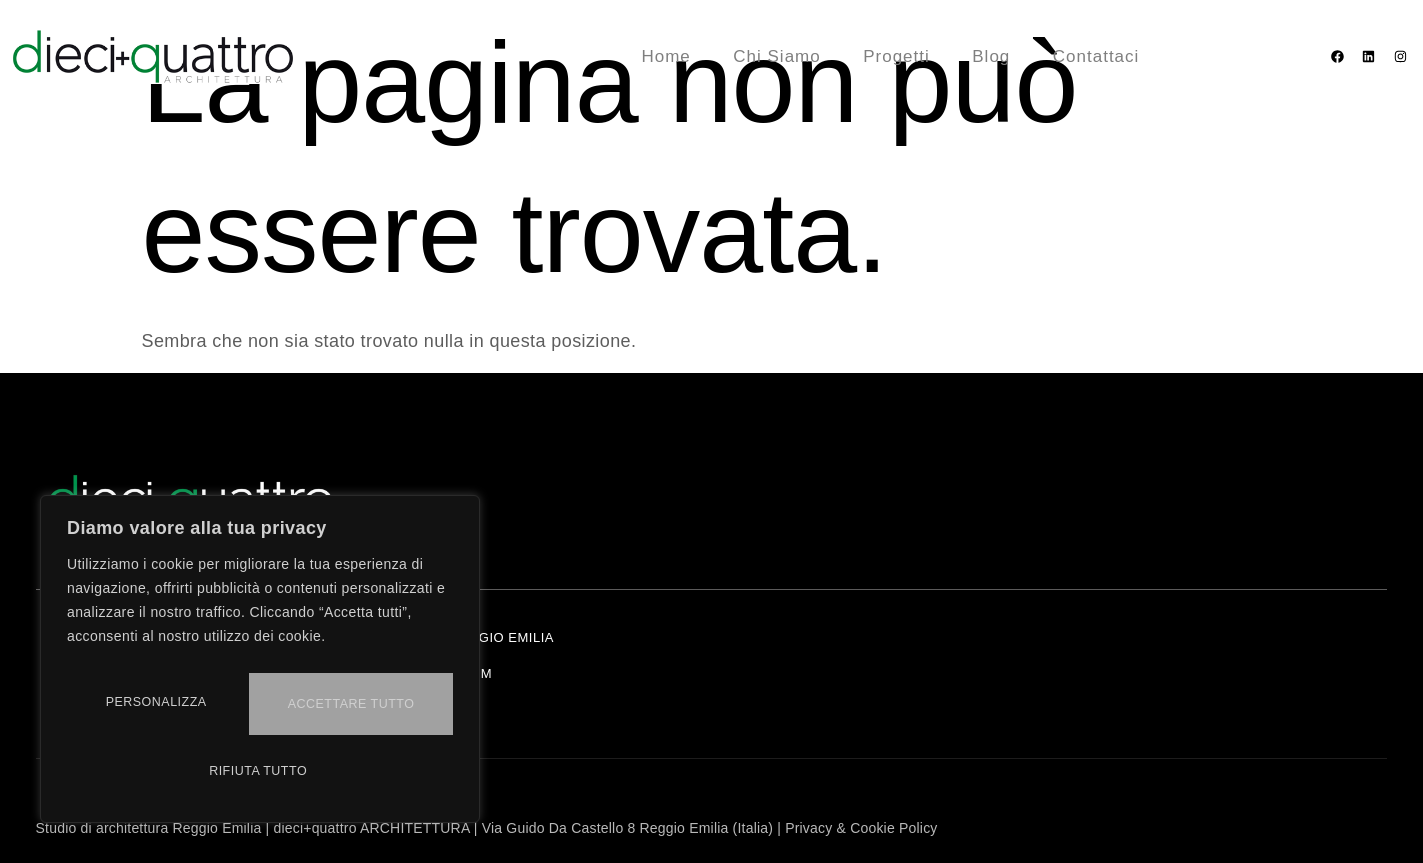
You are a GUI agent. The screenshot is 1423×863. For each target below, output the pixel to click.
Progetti (899, 56)
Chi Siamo (781, 56)
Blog (991, 56)
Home (673, 56)
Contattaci (1093, 56)
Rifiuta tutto (353, 708)
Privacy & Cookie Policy (861, 828)
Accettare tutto (260, 770)
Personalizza (160, 708)
